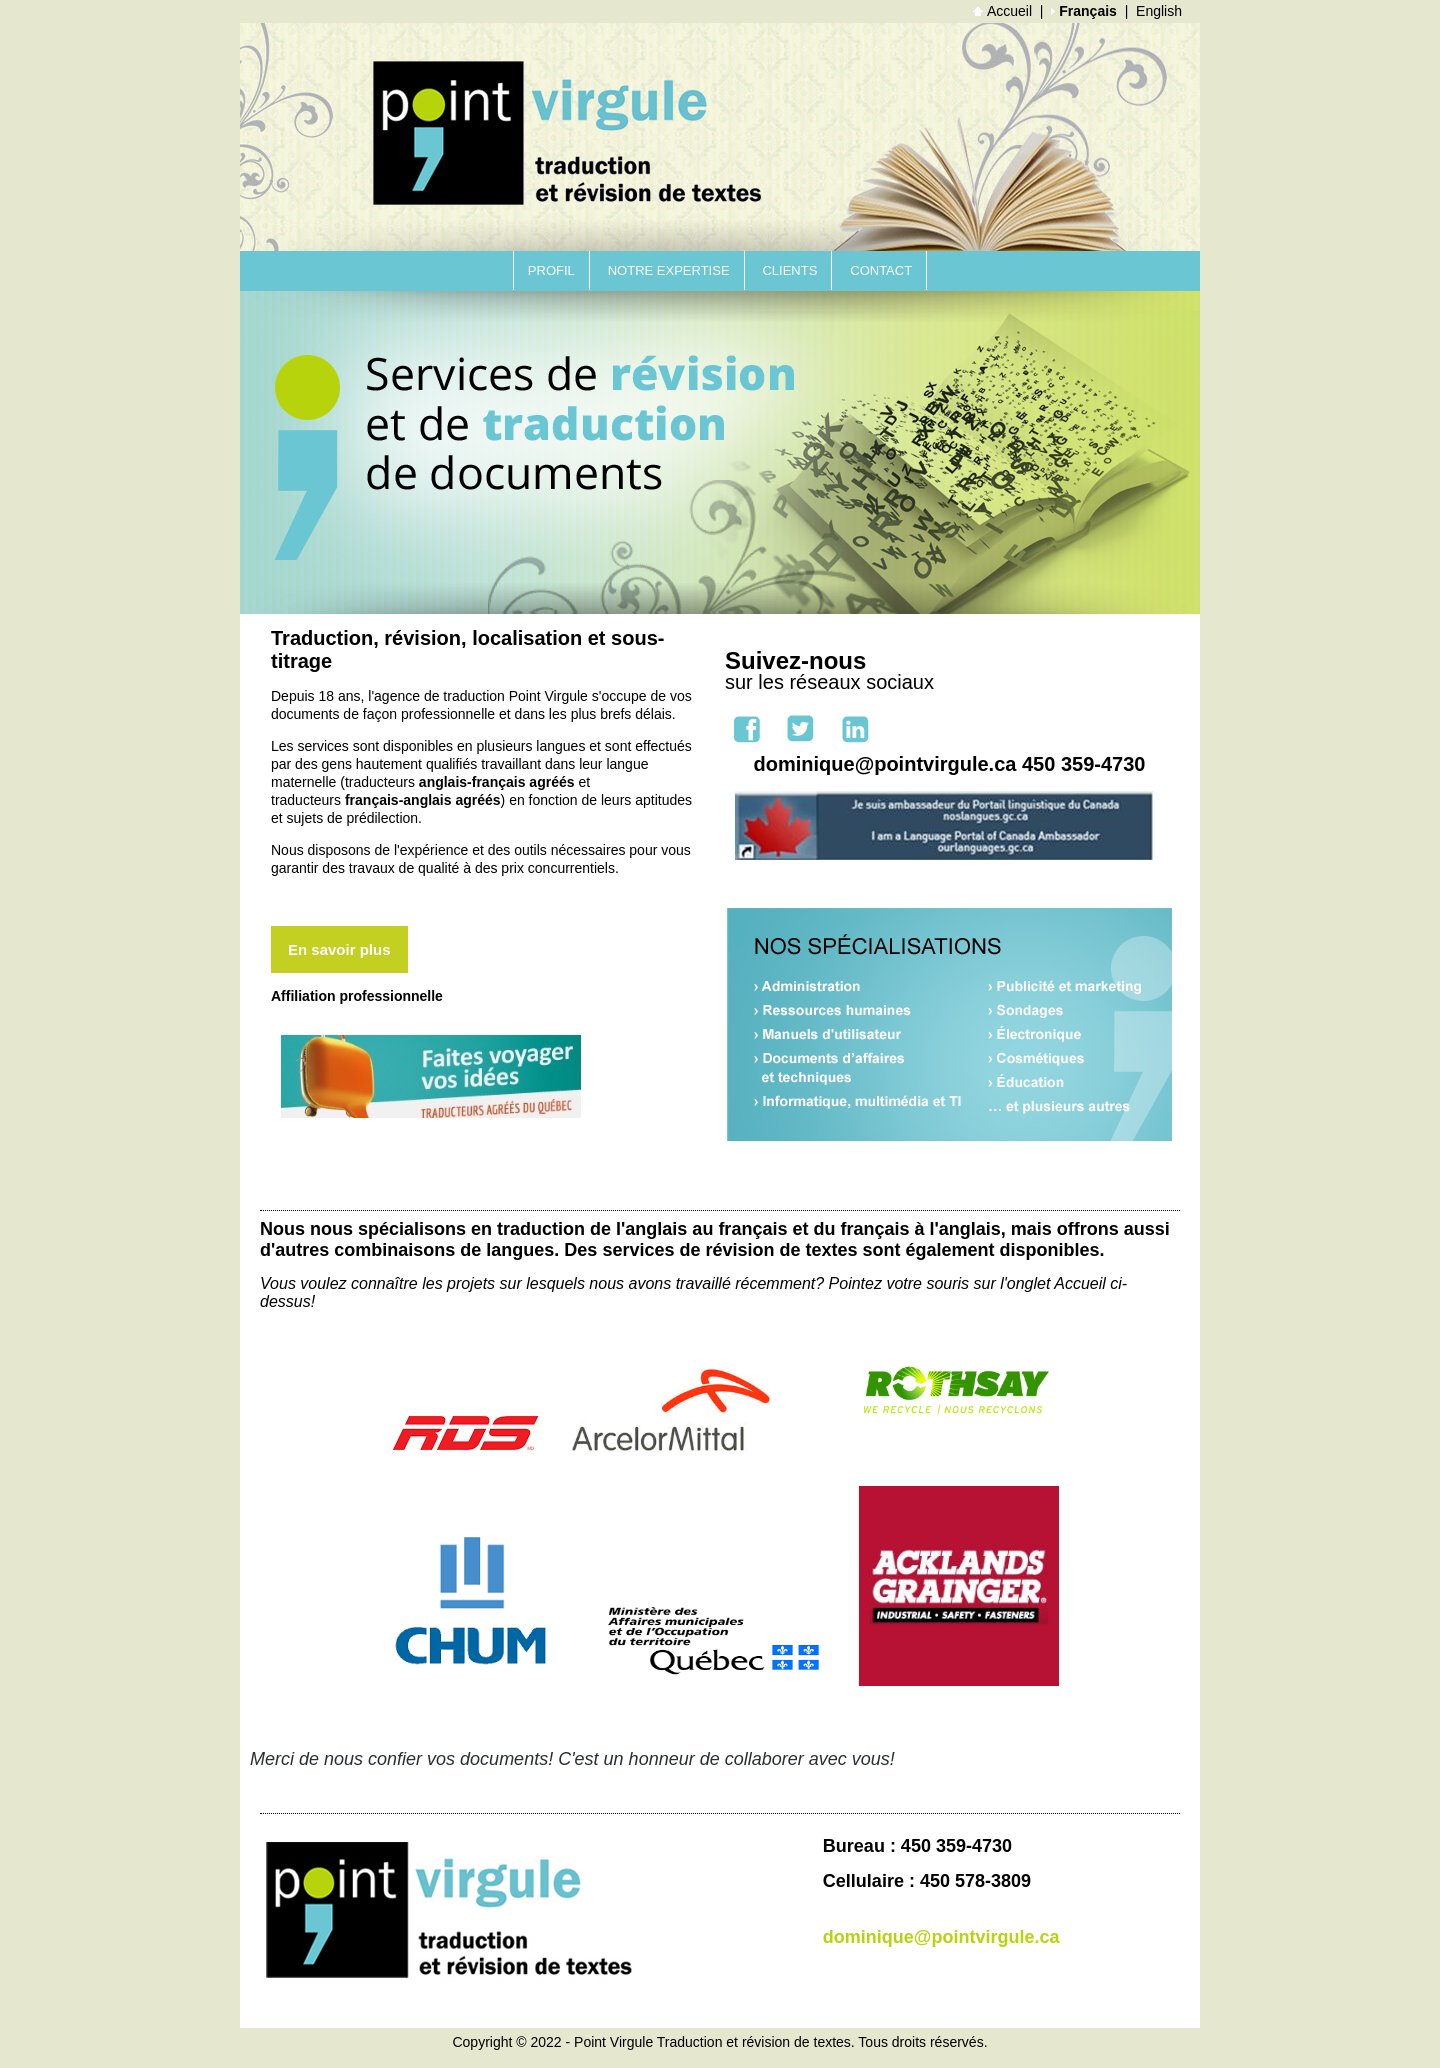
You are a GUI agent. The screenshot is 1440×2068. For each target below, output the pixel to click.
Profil (551, 270)
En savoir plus (339, 949)
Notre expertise (669, 270)
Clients (789, 270)
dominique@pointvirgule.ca (941, 1937)
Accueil (1002, 11)
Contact (881, 270)
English (1159, 11)
